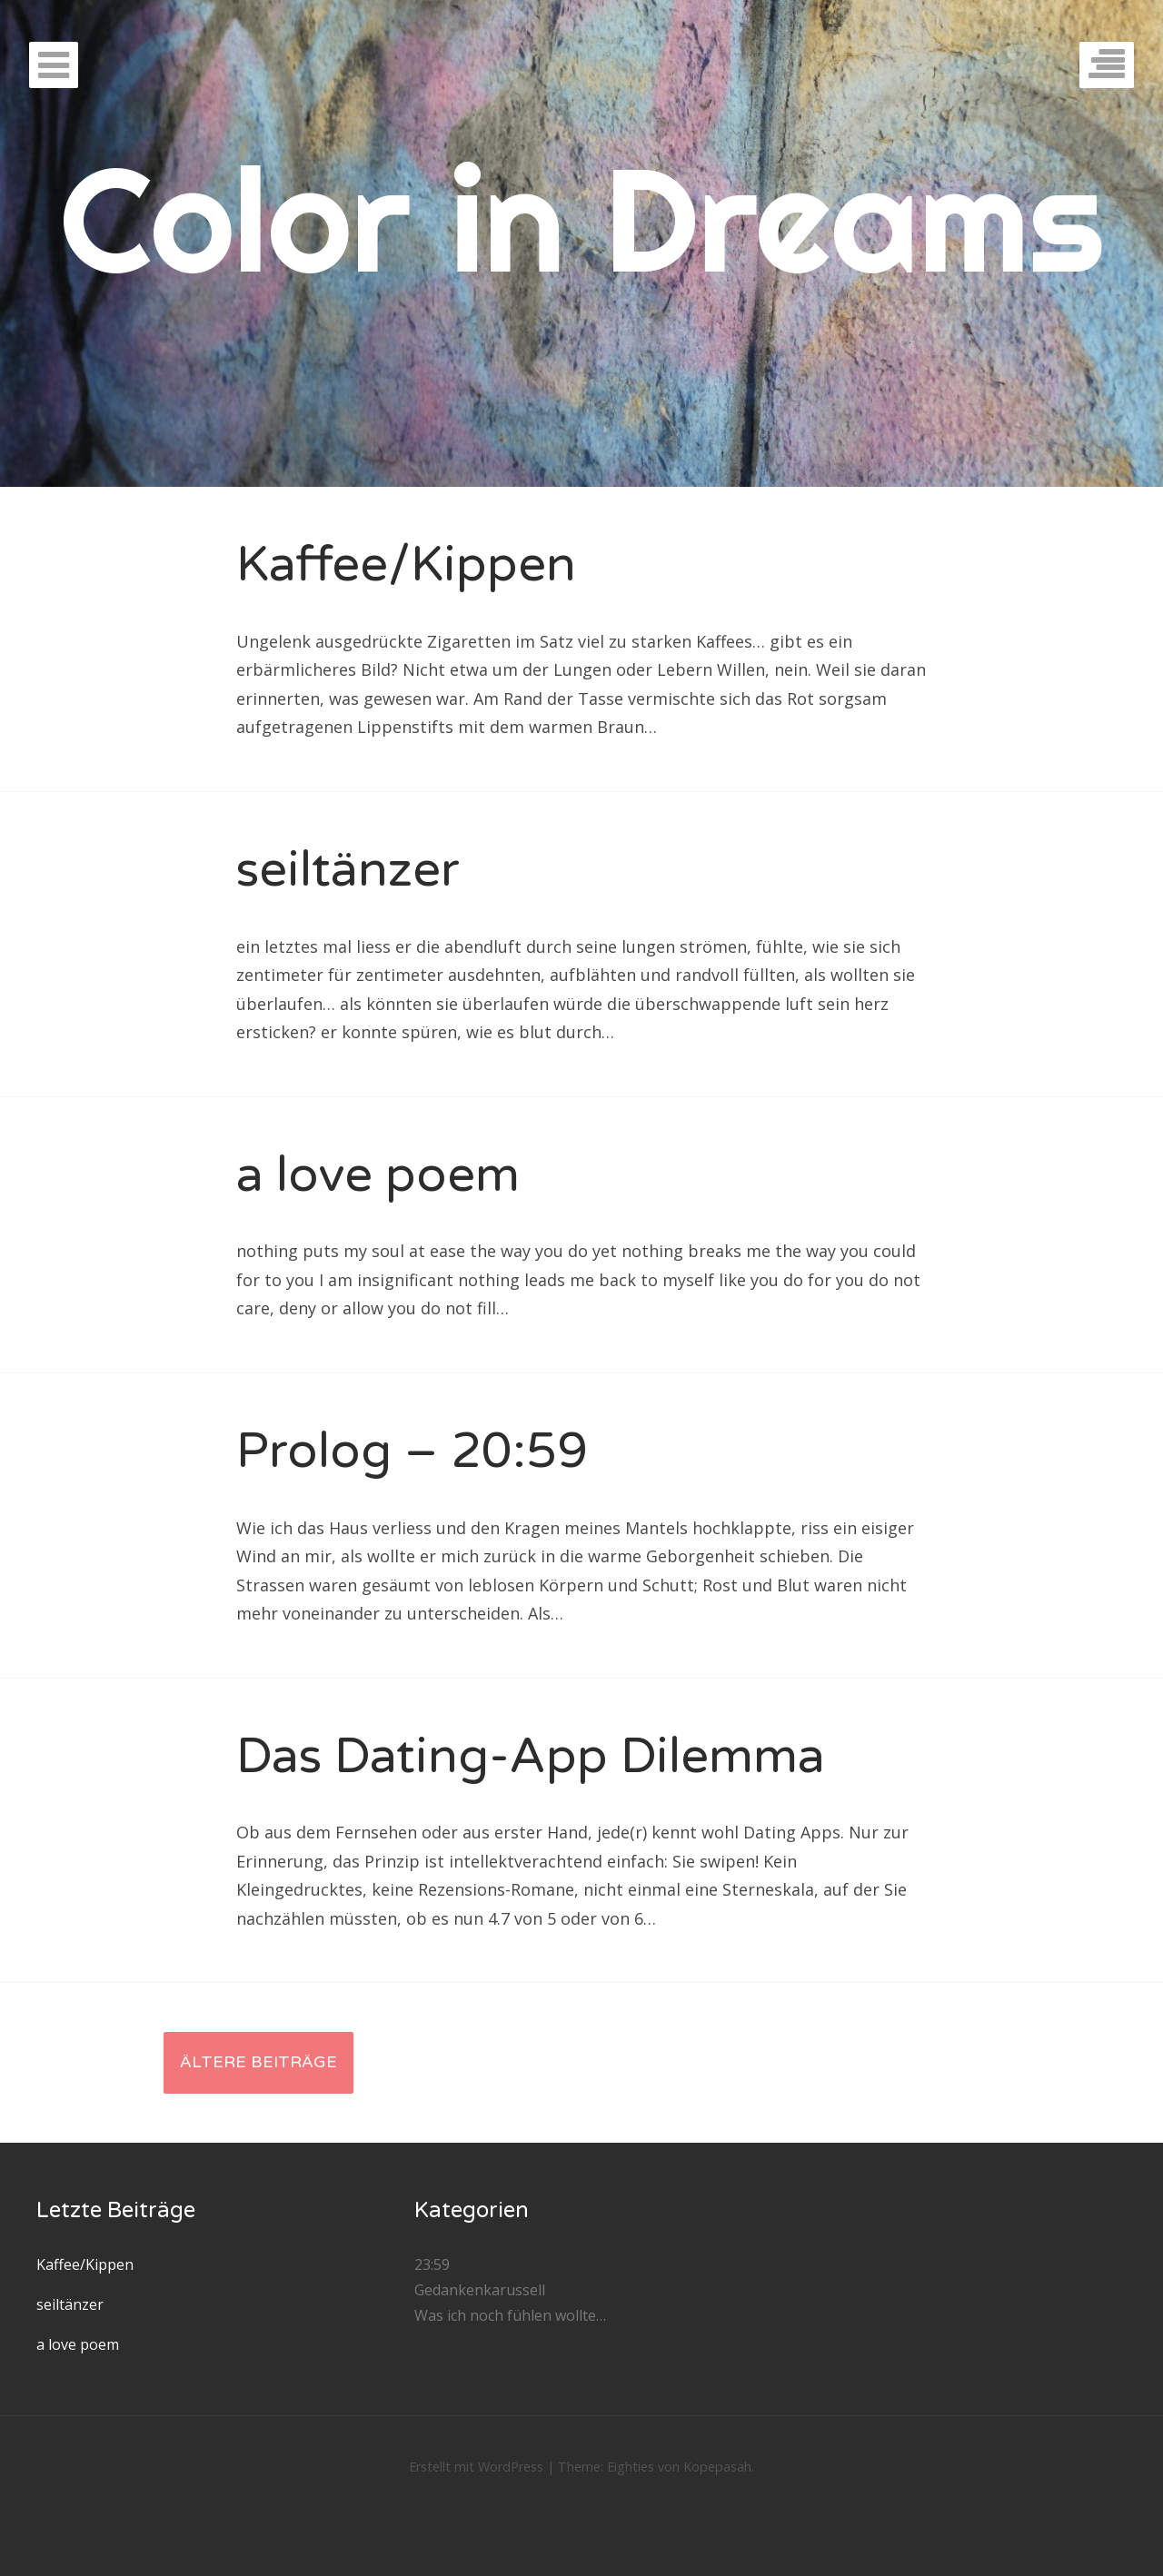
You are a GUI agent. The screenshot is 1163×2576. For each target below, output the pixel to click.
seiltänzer (348, 869)
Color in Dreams (582, 218)
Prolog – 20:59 (412, 1451)
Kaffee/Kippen (406, 564)
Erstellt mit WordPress (476, 2466)
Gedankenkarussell (479, 2290)
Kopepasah (717, 2466)
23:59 (432, 2264)
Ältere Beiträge (258, 2062)
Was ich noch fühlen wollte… (510, 2315)
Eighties (630, 2466)
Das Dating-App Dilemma (530, 1756)
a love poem (378, 1174)
